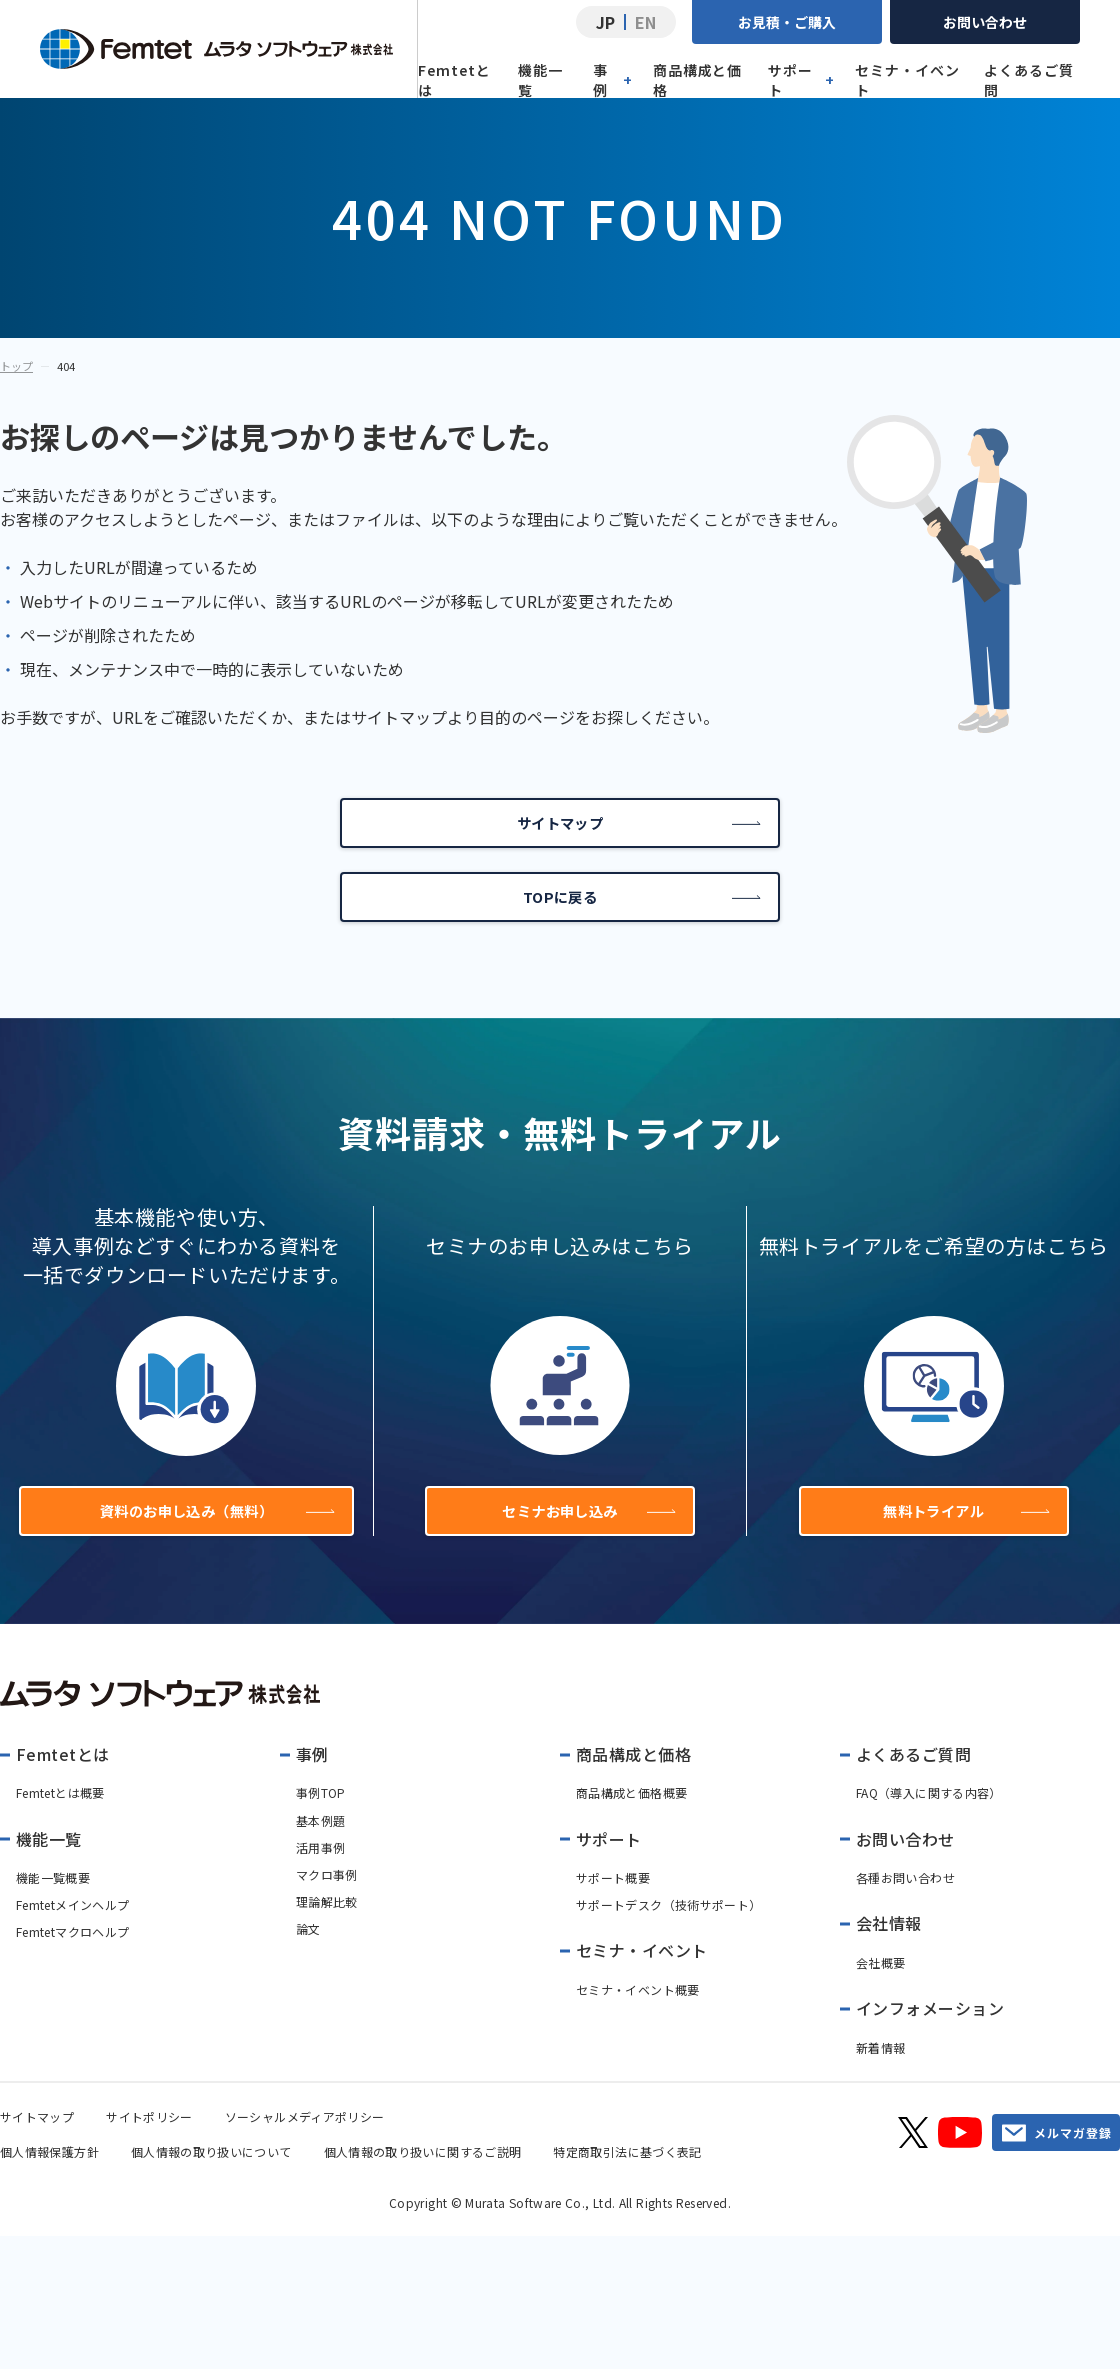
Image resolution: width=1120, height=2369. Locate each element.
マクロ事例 (327, 1904)
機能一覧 (540, 80)
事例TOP (321, 1823)
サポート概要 (613, 1907)
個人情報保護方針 (49, 2181)
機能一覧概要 (53, 1907)
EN (645, 22)
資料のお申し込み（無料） (211, 1536)
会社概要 (880, 1992)
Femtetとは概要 (60, 1823)
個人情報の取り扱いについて (211, 2181)
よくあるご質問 (1029, 80)
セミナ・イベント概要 (638, 2019)
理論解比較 (327, 1931)
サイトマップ (636, 828)
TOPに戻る (640, 912)
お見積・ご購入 (787, 22)
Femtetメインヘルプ (72, 1935)
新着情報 (880, 2077)
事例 (613, 80)
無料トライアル (963, 1536)
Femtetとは (454, 80)
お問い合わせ (985, 22)
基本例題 (320, 1850)
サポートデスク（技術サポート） (668, 1935)
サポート (801, 80)
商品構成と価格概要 (631, 1823)
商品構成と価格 (698, 80)
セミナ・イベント (907, 80)
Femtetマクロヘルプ (72, 1962)
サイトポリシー (149, 2146)
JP (605, 22)
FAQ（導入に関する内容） (929, 1823)
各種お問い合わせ (905, 1907)
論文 (308, 1959)
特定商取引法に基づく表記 (627, 2181)
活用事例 (320, 1877)
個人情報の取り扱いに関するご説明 (423, 2181)
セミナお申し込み (585, 1536)
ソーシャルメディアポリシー (305, 2146)
